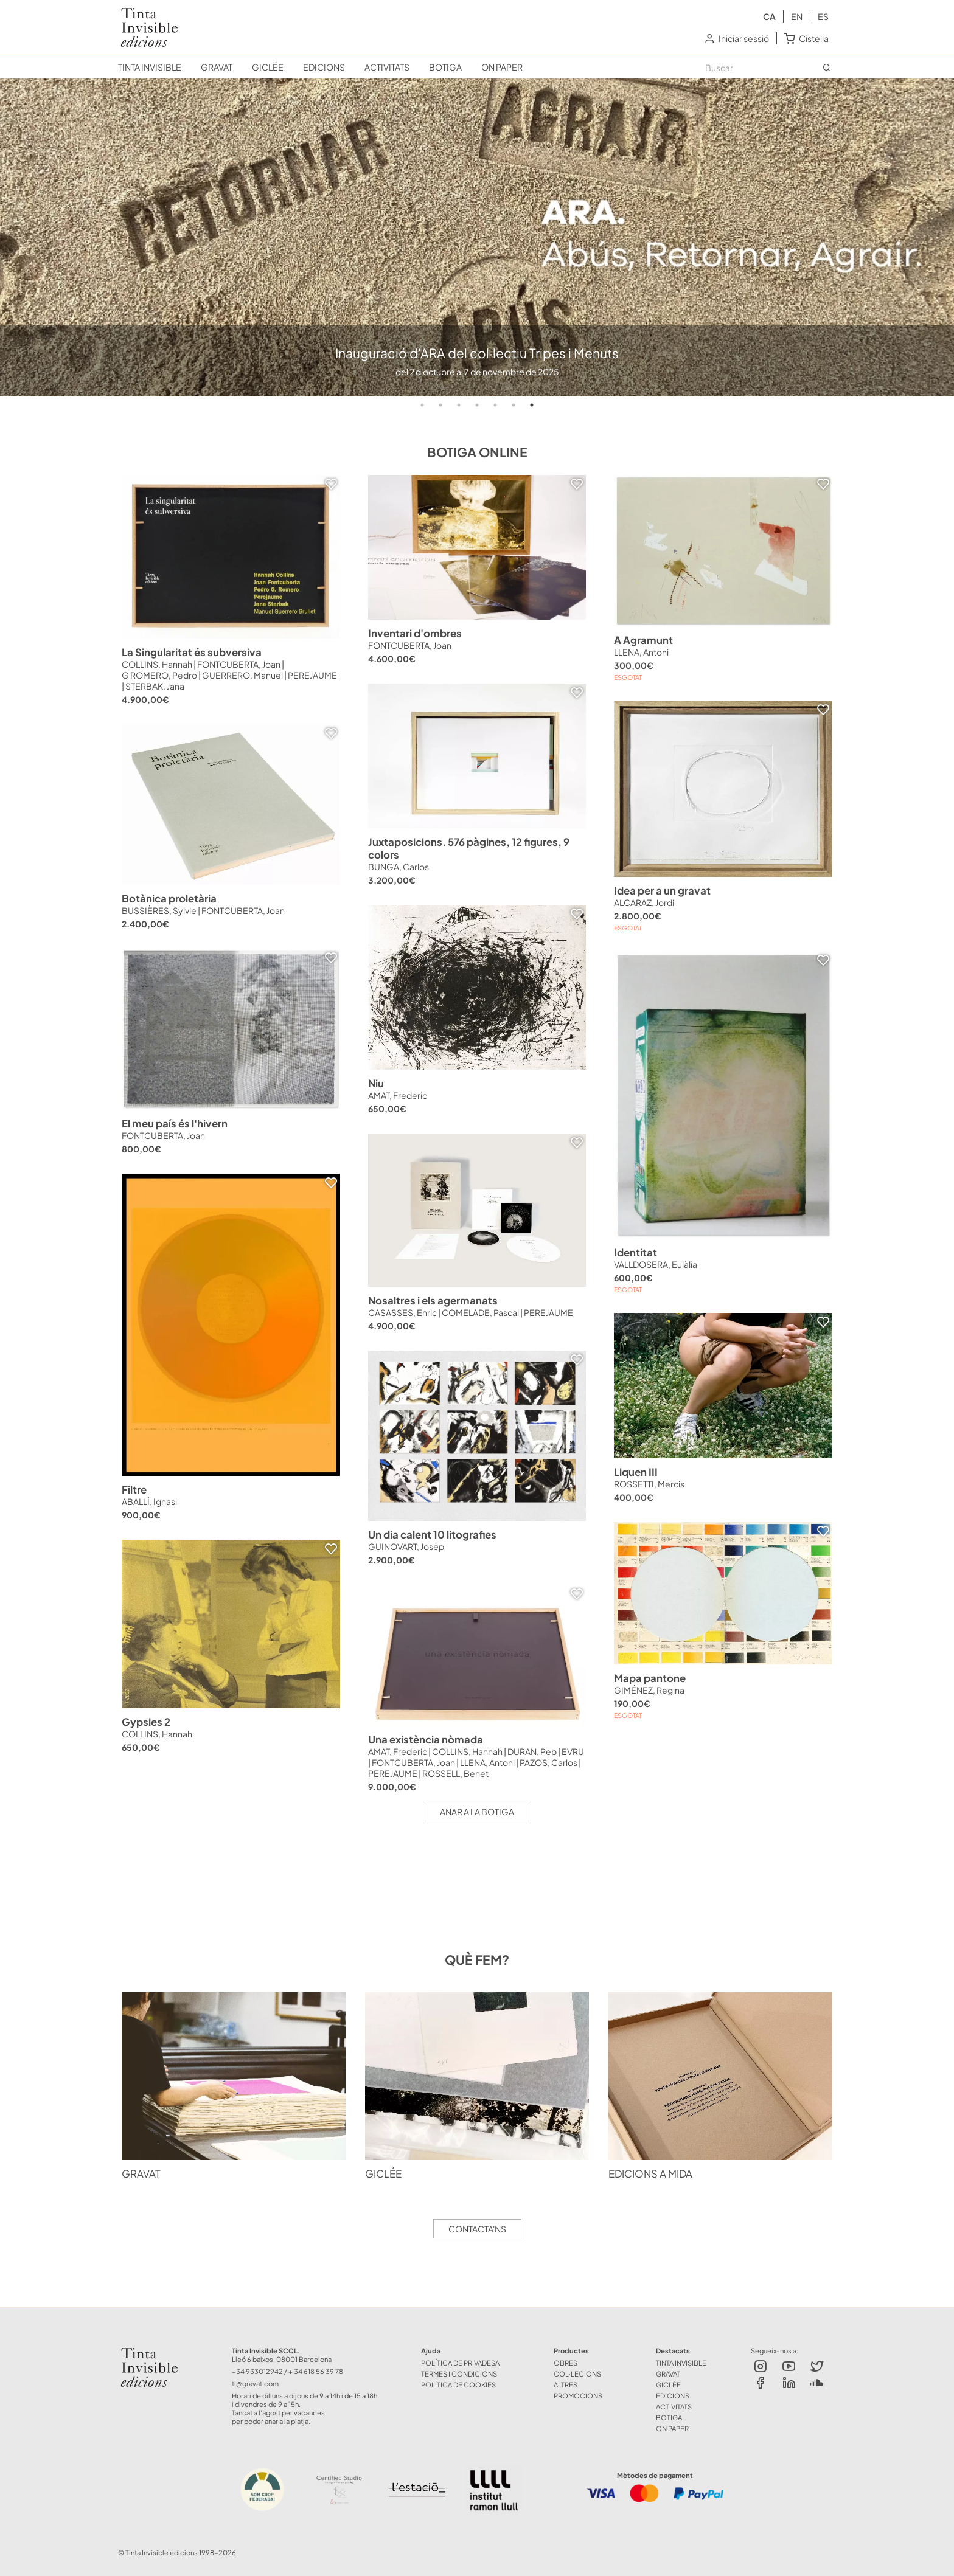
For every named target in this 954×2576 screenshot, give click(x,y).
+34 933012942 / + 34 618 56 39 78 (287, 2371)
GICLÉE (268, 66)
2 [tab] (440, 405)
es (823, 16)
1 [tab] (422, 405)
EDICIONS (324, 66)
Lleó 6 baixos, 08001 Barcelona (282, 2359)
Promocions (578, 2395)
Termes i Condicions (459, 2373)
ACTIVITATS (386, 66)
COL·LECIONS (577, 2373)
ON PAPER (502, 66)
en (797, 16)
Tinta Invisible (154, 2350)
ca (769, 16)
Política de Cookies (458, 2384)
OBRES (565, 2362)
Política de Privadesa (460, 2362)
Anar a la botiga (477, 1811)
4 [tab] (477, 405)
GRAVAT (216, 66)
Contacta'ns (477, 2228)
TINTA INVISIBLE (149, 66)
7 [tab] (532, 405)
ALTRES (565, 2384)
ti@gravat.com (255, 2383)
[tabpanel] (477, 237)
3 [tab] (459, 405)
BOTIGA (445, 66)
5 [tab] (495, 405)
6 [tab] (513, 405)
